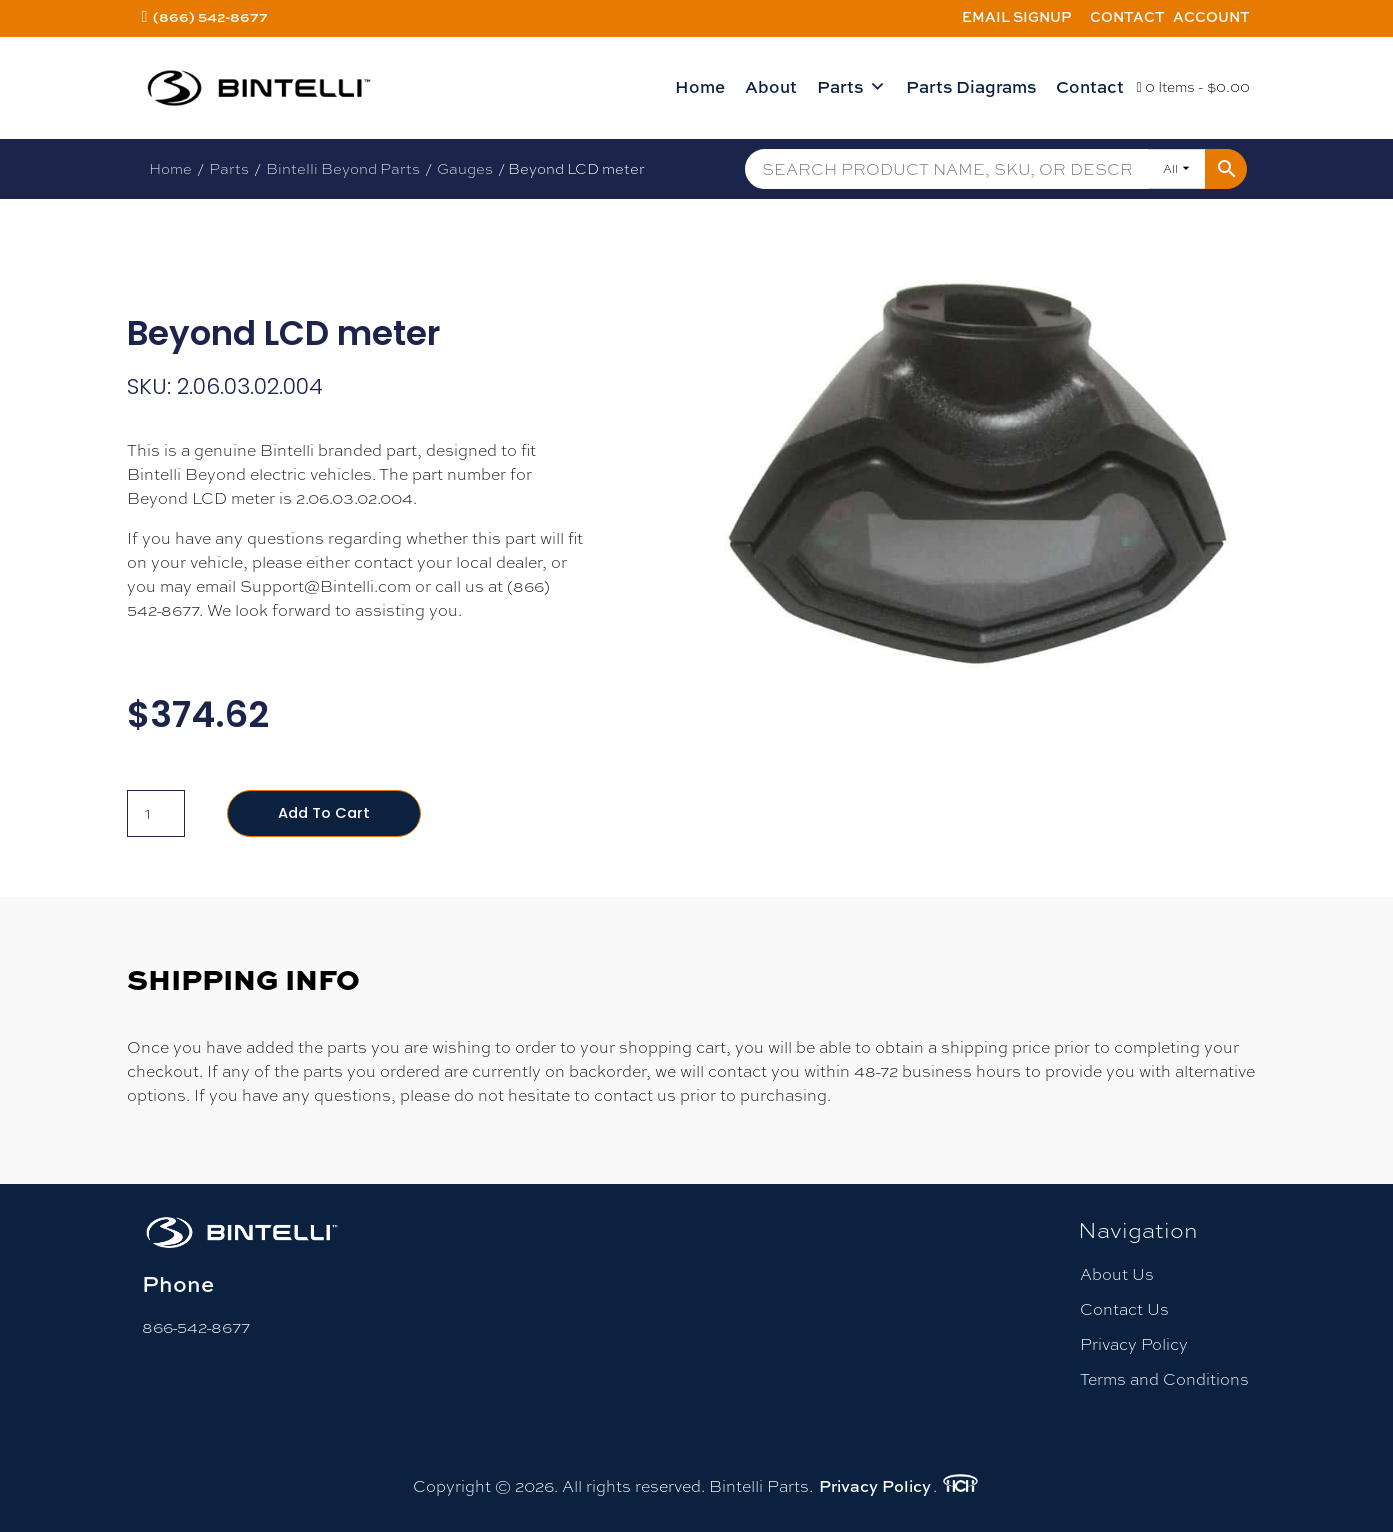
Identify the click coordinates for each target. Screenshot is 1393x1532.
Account (1211, 16)
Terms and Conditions (1164, 1381)
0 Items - (1192, 87)
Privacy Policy (1134, 1346)
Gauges (465, 168)
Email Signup (1017, 16)
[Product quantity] (156, 814)
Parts (851, 87)
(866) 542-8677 (210, 16)
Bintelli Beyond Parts (343, 168)
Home (700, 86)
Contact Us (1124, 1310)
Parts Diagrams (971, 86)
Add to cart (327, 813)
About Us (1117, 1275)
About (771, 86)
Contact (1127, 16)
